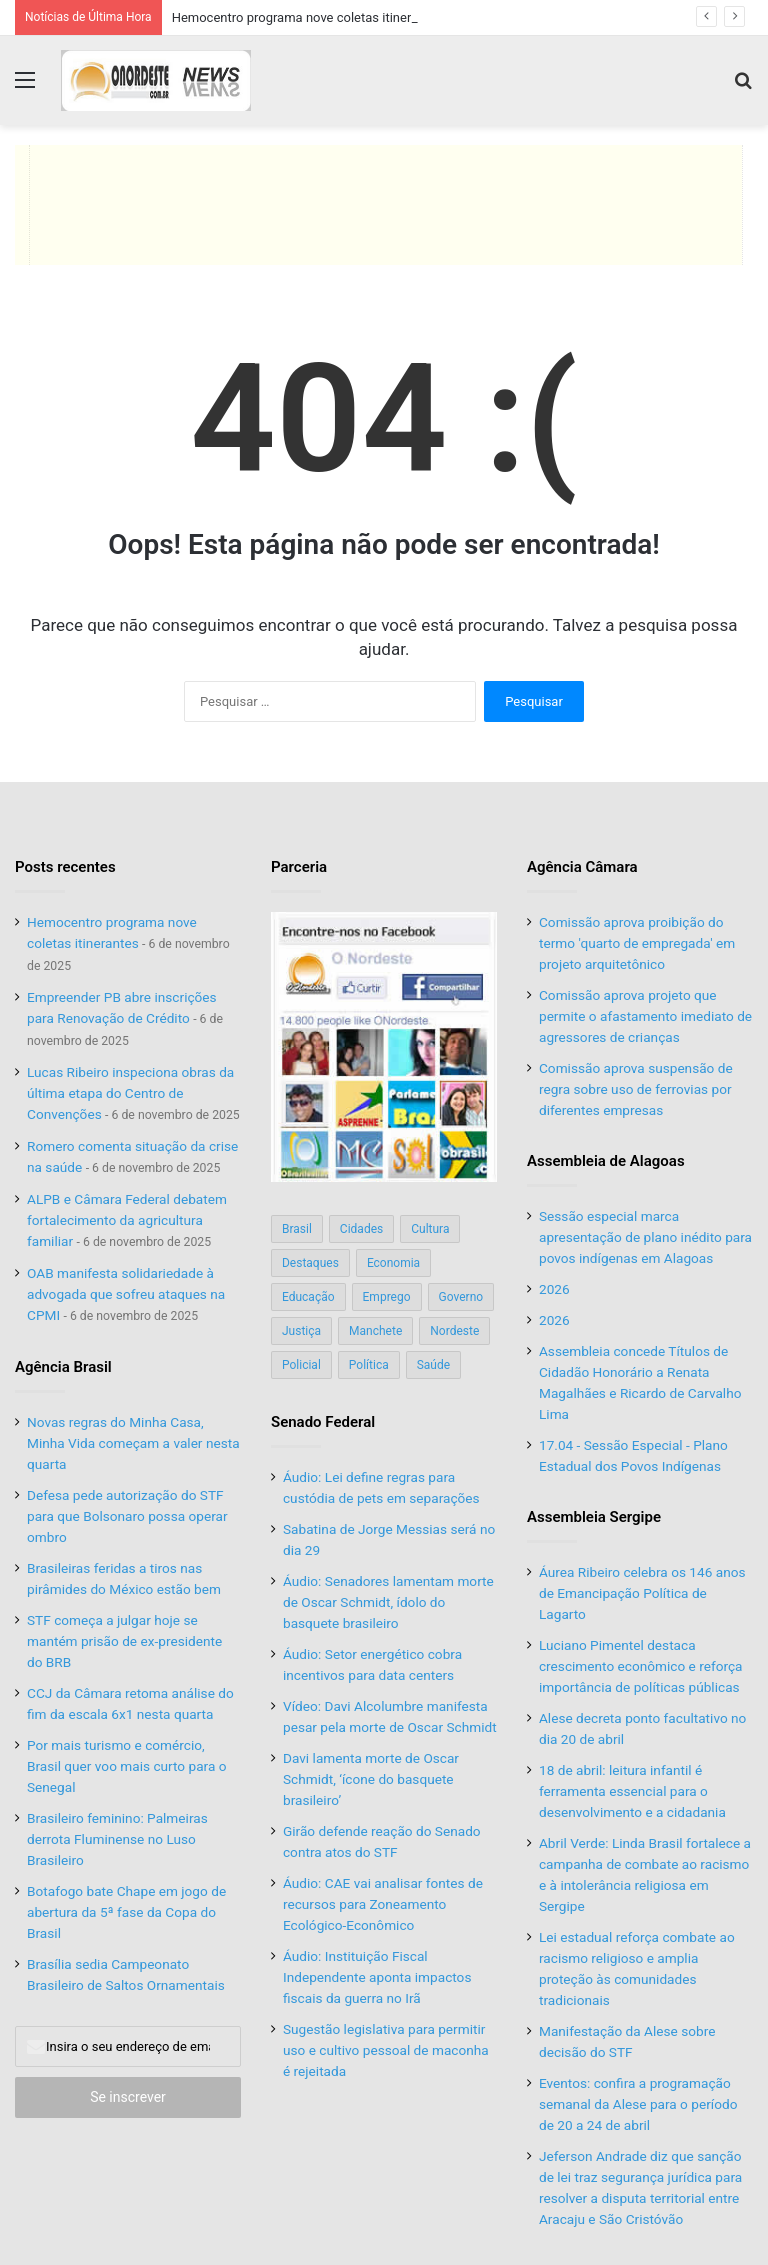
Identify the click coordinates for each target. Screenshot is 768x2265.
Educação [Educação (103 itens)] (308, 1297)
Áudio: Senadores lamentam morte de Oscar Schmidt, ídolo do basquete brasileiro (388, 1602)
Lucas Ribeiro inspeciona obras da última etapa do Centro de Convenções (130, 1093)
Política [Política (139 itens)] (369, 1365)
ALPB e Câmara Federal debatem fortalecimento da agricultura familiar (127, 1220)
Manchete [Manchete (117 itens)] (375, 1331)
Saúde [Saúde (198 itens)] (433, 1365)
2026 (554, 1289)
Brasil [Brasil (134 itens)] (297, 1229)
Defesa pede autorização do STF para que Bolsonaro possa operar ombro (127, 1516)
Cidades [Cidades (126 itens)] (361, 1229)
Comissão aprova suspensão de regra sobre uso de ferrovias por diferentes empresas (636, 1089)
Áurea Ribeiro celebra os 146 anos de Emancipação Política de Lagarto (642, 1593)
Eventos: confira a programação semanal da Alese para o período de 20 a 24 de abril (638, 2104)
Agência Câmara (582, 867)
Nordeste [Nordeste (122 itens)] (454, 1331)
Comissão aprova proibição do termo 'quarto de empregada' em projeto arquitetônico (637, 943)
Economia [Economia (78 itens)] (393, 1263)
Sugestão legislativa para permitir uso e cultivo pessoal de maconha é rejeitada (386, 2050)
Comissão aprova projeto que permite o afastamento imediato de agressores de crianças (645, 1016)
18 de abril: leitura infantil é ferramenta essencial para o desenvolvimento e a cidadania (632, 1791)
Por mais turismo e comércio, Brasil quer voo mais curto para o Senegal (127, 1766)
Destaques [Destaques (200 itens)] (310, 1263)
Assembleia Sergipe (594, 1517)
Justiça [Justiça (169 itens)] (301, 1331)
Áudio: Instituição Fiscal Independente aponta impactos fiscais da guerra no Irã (377, 1977)
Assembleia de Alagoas (606, 1161)
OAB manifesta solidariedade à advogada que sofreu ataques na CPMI (126, 1294)
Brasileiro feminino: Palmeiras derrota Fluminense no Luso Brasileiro (117, 1839)
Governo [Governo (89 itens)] (461, 1297)
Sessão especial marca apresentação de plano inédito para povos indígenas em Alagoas (645, 1237)
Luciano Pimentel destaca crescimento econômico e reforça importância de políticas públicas (641, 1666)
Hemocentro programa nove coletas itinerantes (308, 17)
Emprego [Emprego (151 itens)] (387, 1297)
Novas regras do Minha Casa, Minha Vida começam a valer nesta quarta (133, 1443)
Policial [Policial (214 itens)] (301, 1365)
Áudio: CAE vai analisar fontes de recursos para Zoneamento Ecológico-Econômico (383, 1904)
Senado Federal (323, 1422)
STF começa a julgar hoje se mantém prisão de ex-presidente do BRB (124, 1641)
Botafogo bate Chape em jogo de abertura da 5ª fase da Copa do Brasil (126, 1912)
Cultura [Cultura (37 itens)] (430, 1229)
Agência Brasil (63, 1367)
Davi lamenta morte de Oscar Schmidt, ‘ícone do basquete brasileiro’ (371, 1779)
